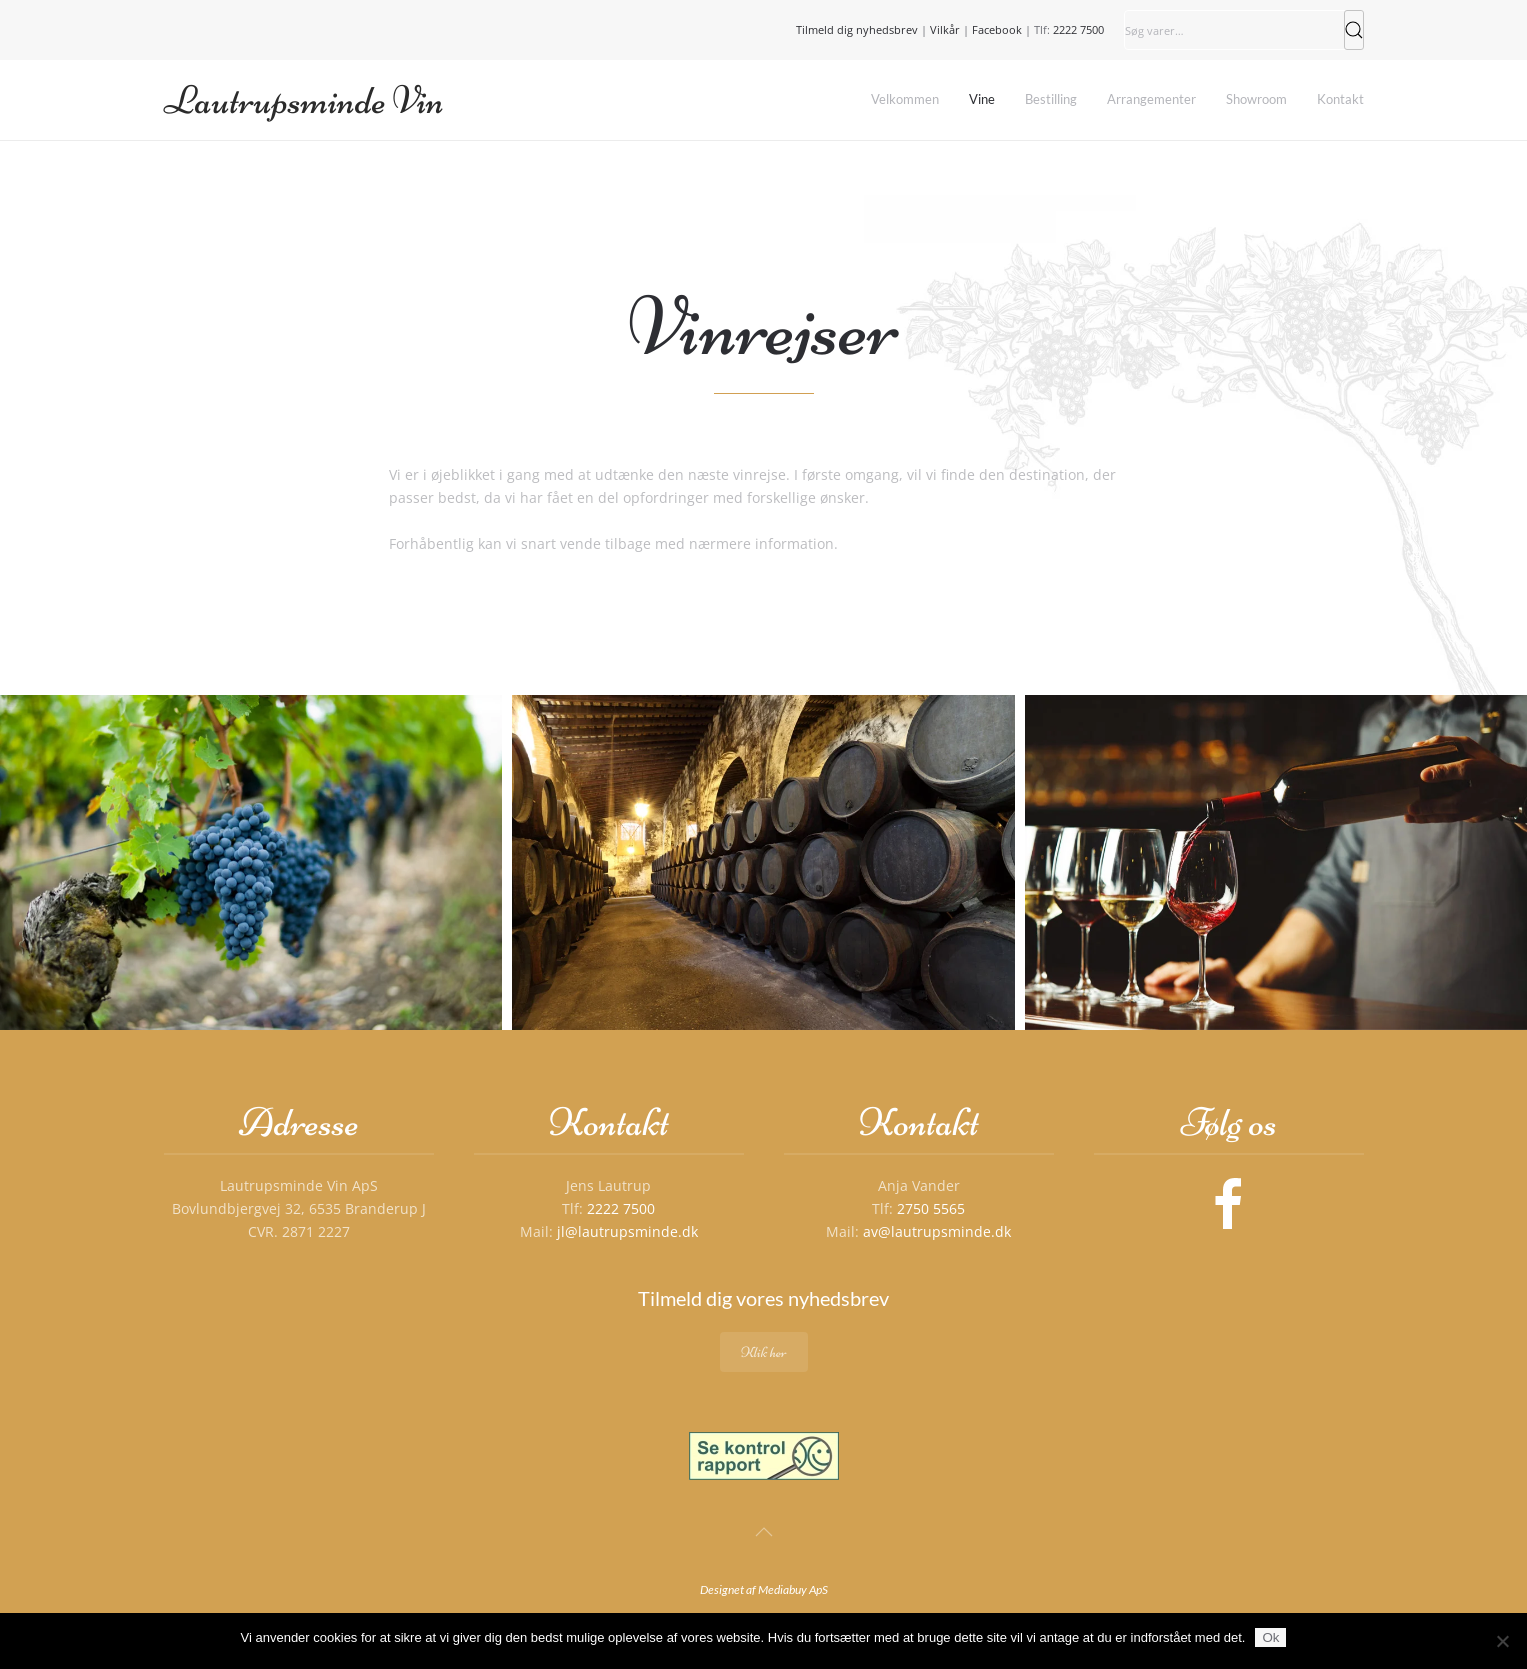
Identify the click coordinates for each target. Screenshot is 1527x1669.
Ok (1270, 1637)
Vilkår (945, 29)
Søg (1354, 30)
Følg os (1229, 1122)
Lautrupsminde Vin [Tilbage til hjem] (304, 100)
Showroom (1256, 99)
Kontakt (1340, 99)
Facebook (997, 29)
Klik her (764, 1352)
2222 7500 (1078, 29)
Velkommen (905, 99)
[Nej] (1502, 1641)
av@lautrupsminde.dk (937, 1231)
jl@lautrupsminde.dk (627, 1231)
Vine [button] (982, 99)
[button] (251, 862)
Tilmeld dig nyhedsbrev (857, 29)
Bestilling (1051, 99)
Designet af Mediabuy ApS (764, 1589)
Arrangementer (1151, 99)
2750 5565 (931, 1208)
